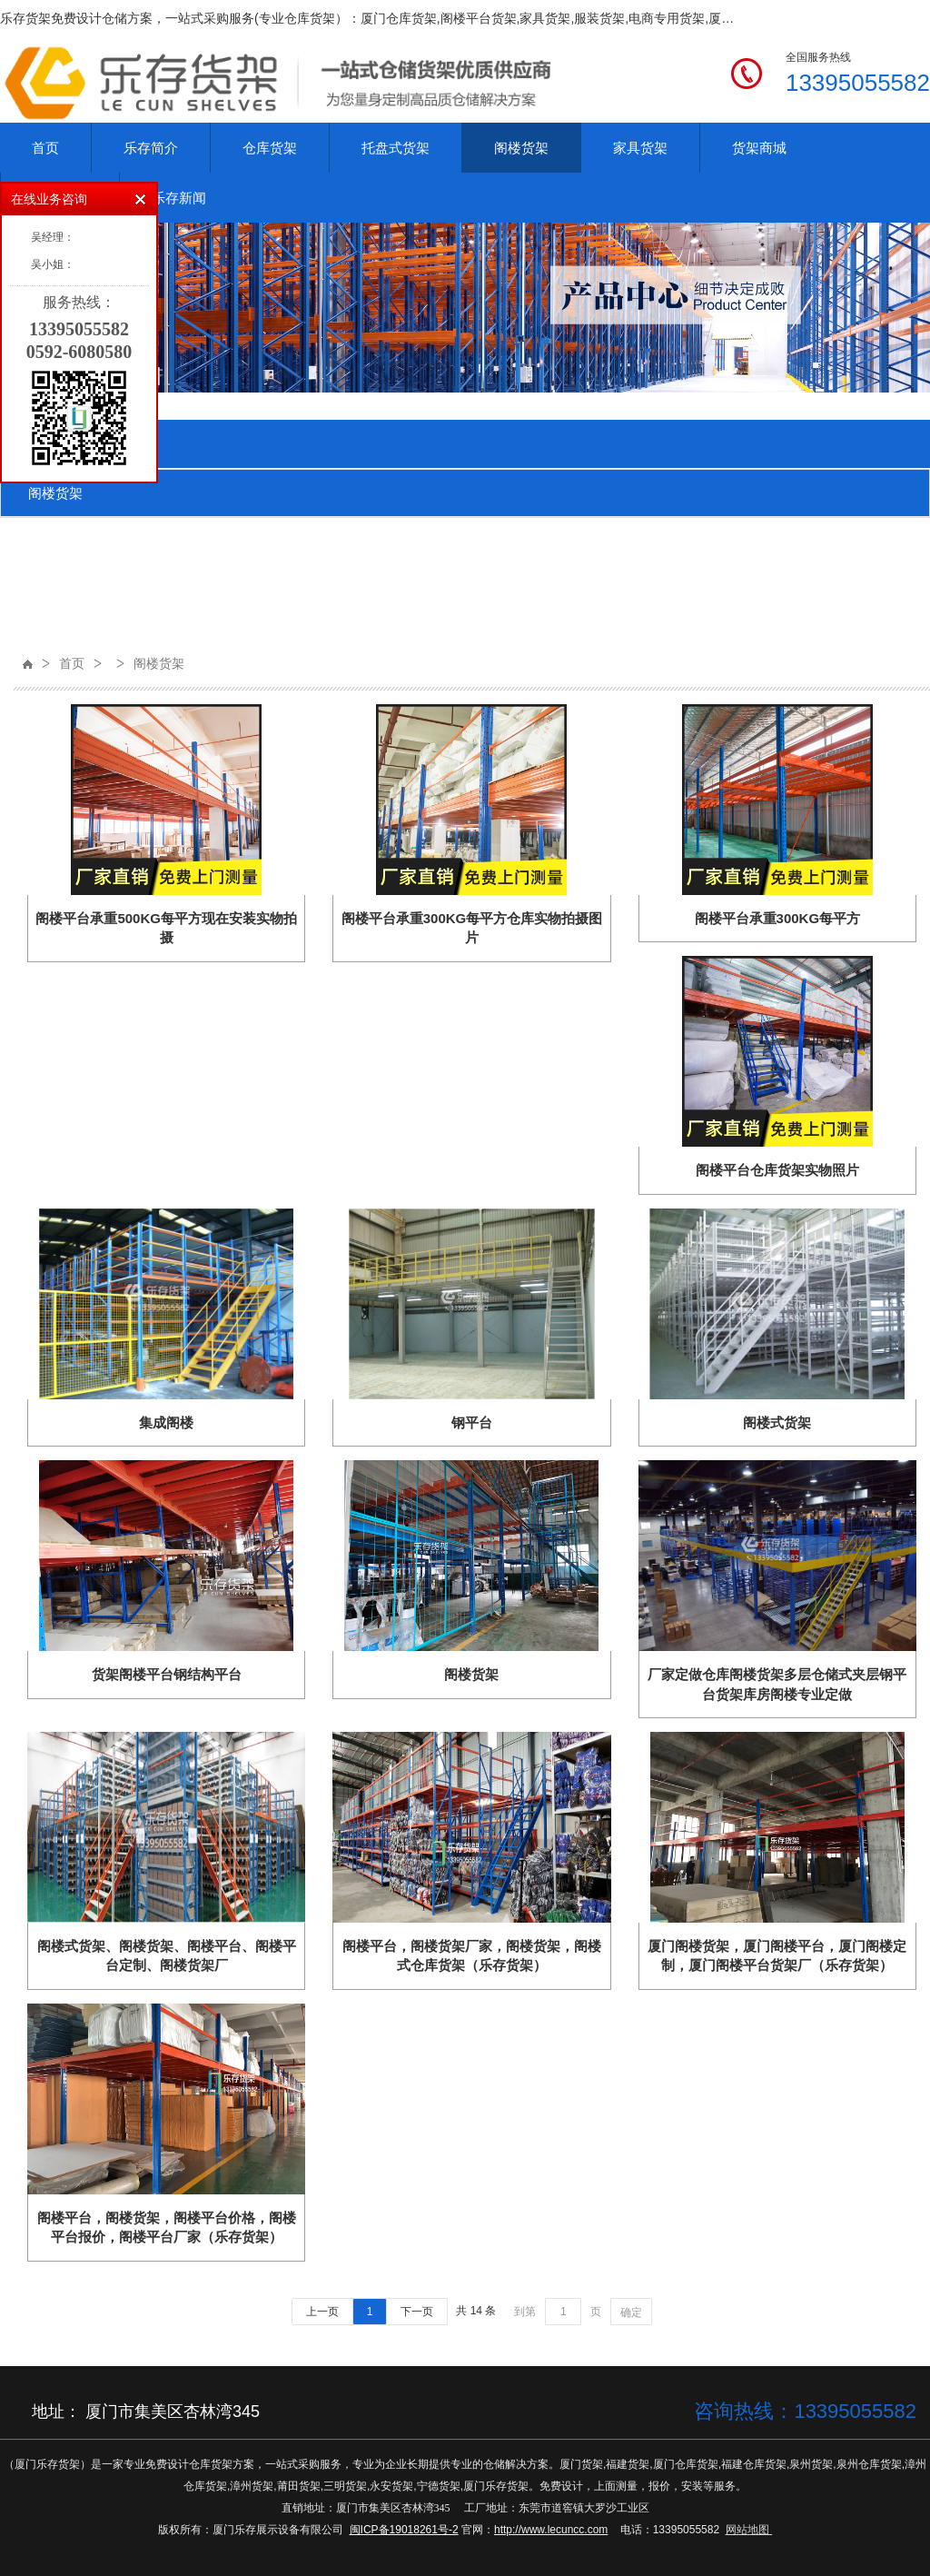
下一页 (417, 2311)
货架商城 (759, 147)
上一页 (322, 2311)
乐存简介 (151, 147)
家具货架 (640, 147)
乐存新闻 (179, 197)
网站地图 (747, 2529)
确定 (631, 2312)
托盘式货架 (395, 147)
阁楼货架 (521, 147)
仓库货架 (269, 147)
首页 (45, 147)
